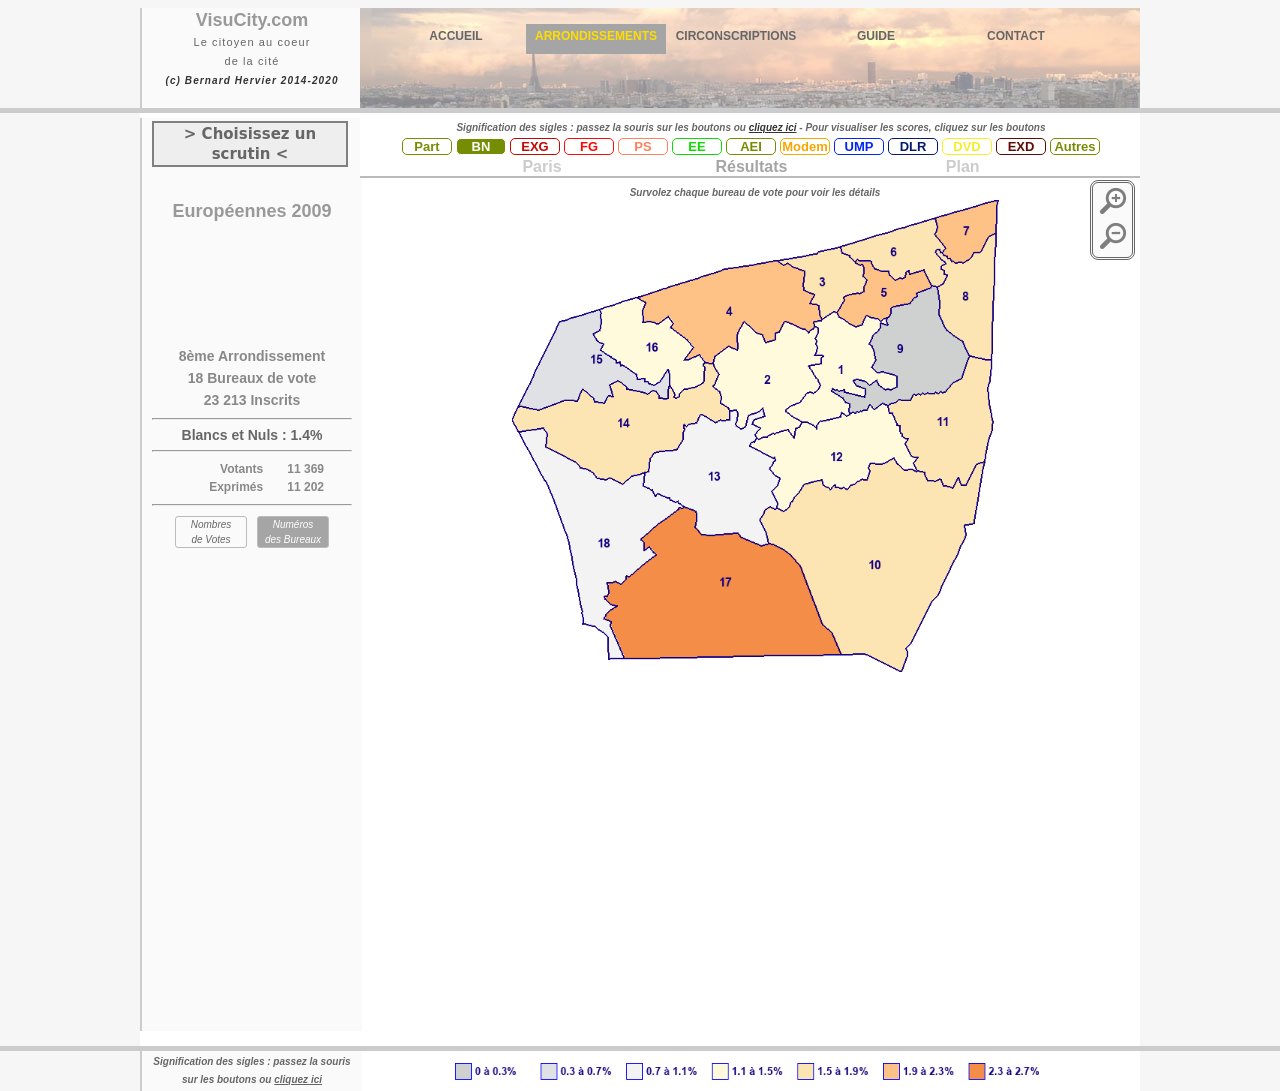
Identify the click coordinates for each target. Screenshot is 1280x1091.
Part (426, 146)
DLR (913, 146)
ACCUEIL (455, 36)
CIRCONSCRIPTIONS (736, 36)
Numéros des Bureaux (293, 532)
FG (589, 146)
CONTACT (1016, 36)
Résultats (751, 166)
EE (696, 146)
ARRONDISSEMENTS (596, 36)
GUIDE (876, 36)
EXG (534, 146)
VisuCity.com (252, 20)
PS (642, 146)
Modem (805, 146)
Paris (541, 166)
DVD (966, 146)
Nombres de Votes (211, 532)
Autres (1074, 146)
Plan (960, 166)
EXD (1021, 146)
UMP (859, 146)
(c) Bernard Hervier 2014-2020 (251, 80)
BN (481, 146)
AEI (751, 146)
